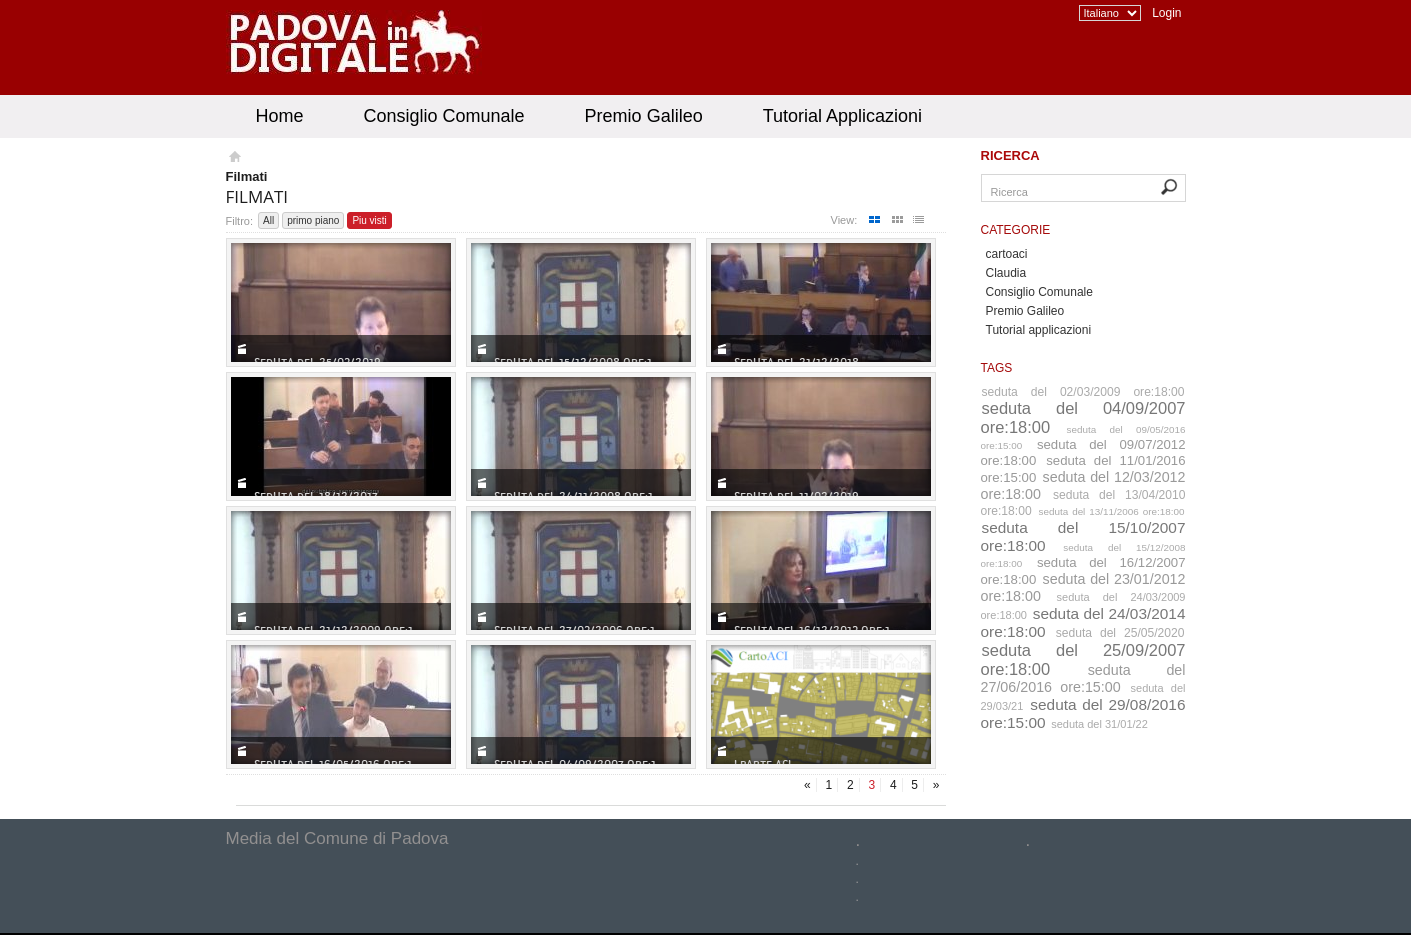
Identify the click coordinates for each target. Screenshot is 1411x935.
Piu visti (369, 220)
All (268, 220)
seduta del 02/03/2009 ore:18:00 (1083, 392)
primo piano (313, 220)
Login (1166, 13)
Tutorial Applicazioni (842, 116)
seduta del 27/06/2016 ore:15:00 (1083, 678)
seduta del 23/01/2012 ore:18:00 (1083, 587)
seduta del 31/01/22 (1099, 724)
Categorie (1016, 230)
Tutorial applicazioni (1039, 330)
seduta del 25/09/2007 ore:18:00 (1083, 659)
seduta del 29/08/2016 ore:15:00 (1083, 713)
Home (280, 116)
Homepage (233, 159)
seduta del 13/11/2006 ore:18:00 (1111, 511)
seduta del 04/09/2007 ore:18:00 (1083, 417)
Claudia (1006, 273)
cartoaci (1007, 254)
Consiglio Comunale (444, 116)
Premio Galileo (644, 116)
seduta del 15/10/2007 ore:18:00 (1083, 536)
